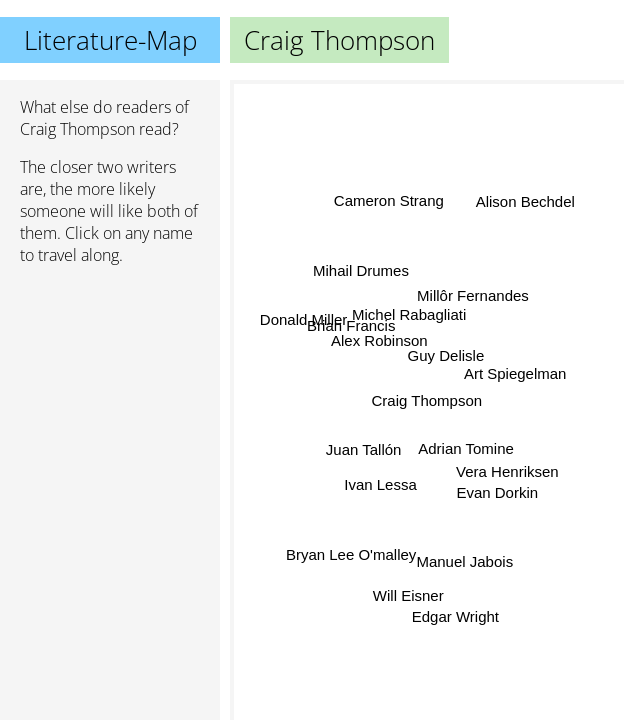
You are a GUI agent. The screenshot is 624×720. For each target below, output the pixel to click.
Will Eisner (404, 592)
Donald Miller (304, 321)
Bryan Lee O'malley (350, 551)
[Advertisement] (110, 387)
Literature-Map (110, 40)
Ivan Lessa (379, 482)
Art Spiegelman (515, 372)
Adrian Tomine (467, 449)
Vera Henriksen (506, 472)
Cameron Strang (388, 201)
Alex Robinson (379, 342)
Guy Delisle (446, 356)
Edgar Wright (456, 614)
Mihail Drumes (361, 273)
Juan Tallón (364, 444)
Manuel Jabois (466, 558)
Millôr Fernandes (472, 293)
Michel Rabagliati (409, 316)
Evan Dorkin (497, 494)
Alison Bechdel (524, 200)
